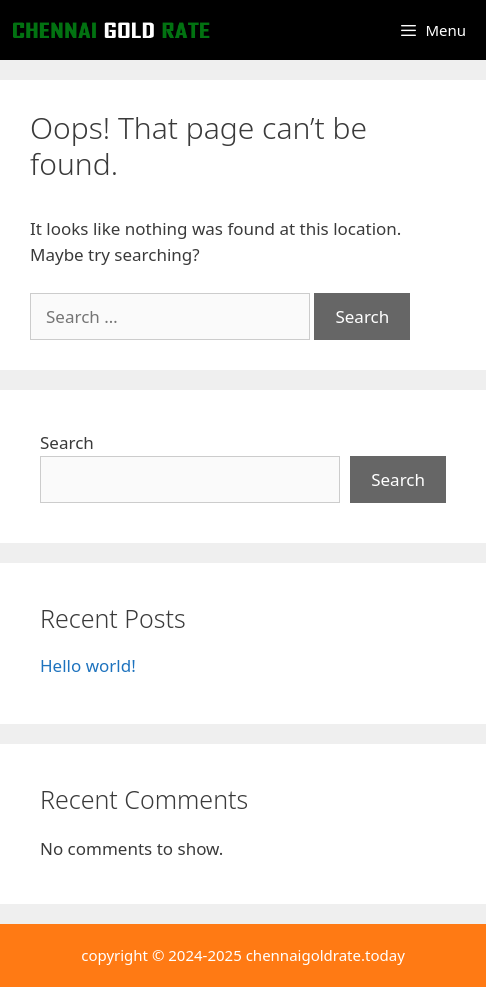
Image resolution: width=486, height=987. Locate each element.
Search (67, 442)
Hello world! (88, 665)
